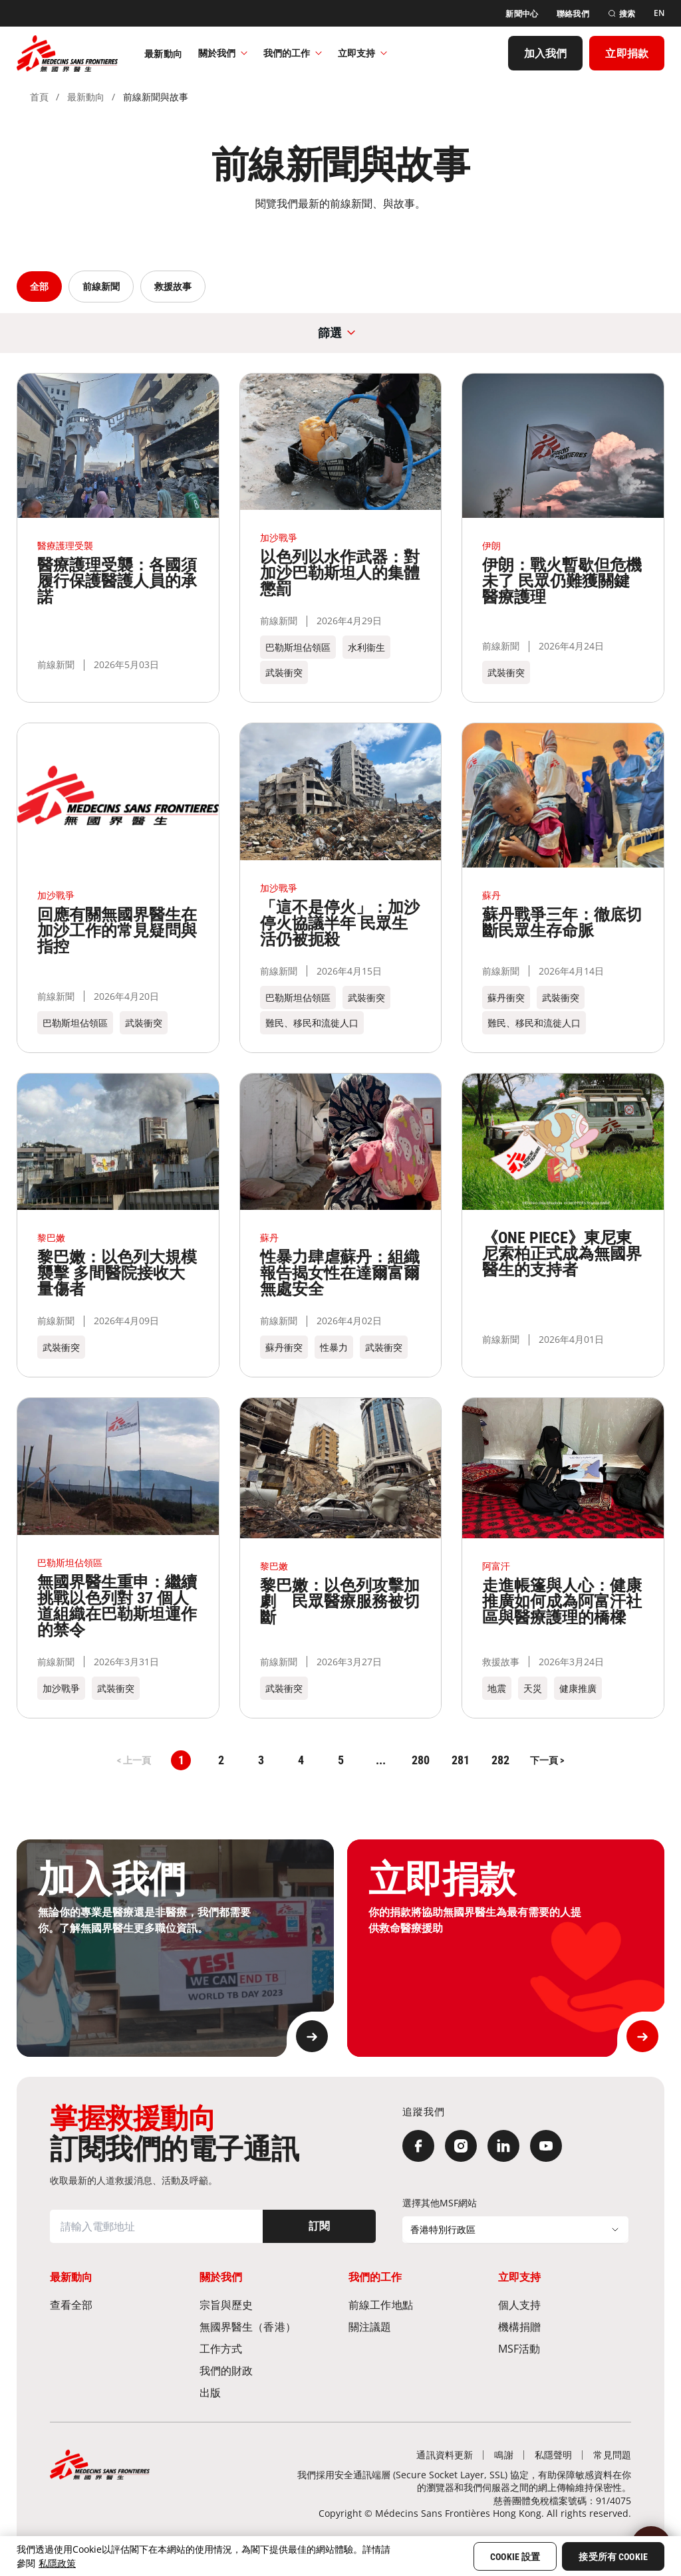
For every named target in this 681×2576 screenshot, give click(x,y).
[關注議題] (415, 2326)
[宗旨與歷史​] (266, 2304)
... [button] (381, 1760)
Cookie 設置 (515, 2556)
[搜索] (621, 12)
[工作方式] (266, 2348)
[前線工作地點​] (415, 2304)
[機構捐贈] (565, 2326)
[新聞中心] (521, 12)
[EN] (659, 12)
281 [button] (461, 1760)
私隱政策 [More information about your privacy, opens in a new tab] (57, 2563)
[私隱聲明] (554, 2454)
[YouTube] (546, 2146)
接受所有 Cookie (613, 2556)
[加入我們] (545, 52)
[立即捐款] (626, 52)
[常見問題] (612, 2454)
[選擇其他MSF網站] (515, 2229)
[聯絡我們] (573, 12)
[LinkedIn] (503, 2146)
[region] (340, 2556)
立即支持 (362, 52)
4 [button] (301, 1760)
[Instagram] (461, 2146)
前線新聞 (101, 286)
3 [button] (261, 1760)
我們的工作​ (292, 52)
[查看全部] (117, 2304)
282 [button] (500, 1760)
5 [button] (341, 1760)
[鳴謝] (503, 2454)
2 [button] (221, 1760)
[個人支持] (565, 2304)
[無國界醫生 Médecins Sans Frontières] (67, 52)
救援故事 (173, 286)
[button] (547, 1760)
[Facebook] (418, 2146)
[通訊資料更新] (444, 2454)
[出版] (266, 2392)
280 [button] (421, 1760)
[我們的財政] (266, 2370)
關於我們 (222, 52)
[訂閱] (319, 2226)
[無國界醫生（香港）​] (266, 2326)
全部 (39, 286)
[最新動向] (163, 52)
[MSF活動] (565, 2348)
